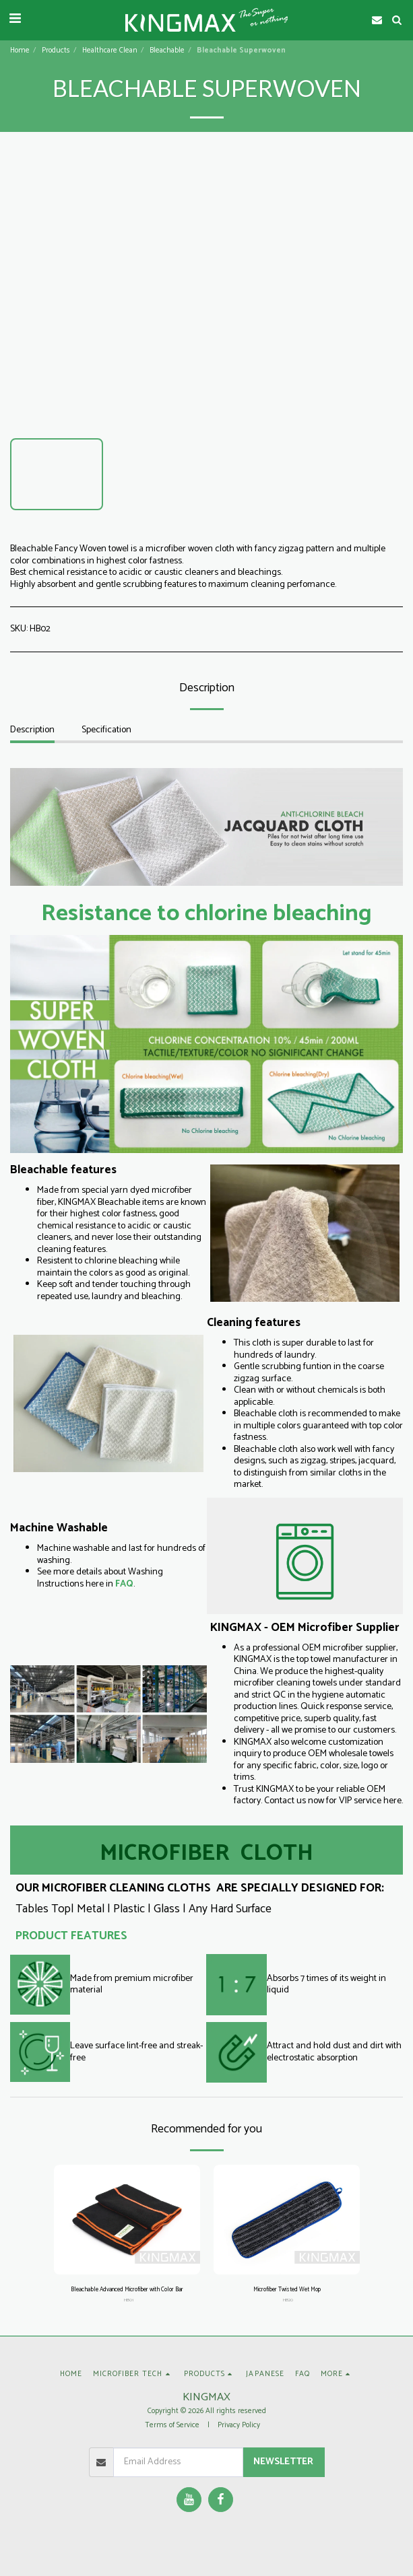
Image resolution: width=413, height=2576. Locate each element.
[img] (127, 2219)
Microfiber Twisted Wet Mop (287, 2289)
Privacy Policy (239, 2425)
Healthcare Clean (109, 50)
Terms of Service (172, 2425)
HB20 (288, 2300)
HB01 (128, 2300)
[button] (14, 19)
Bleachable (167, 50)
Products (56, 50)
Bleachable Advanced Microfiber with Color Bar (127, 2289)
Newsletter (283, 2462)
